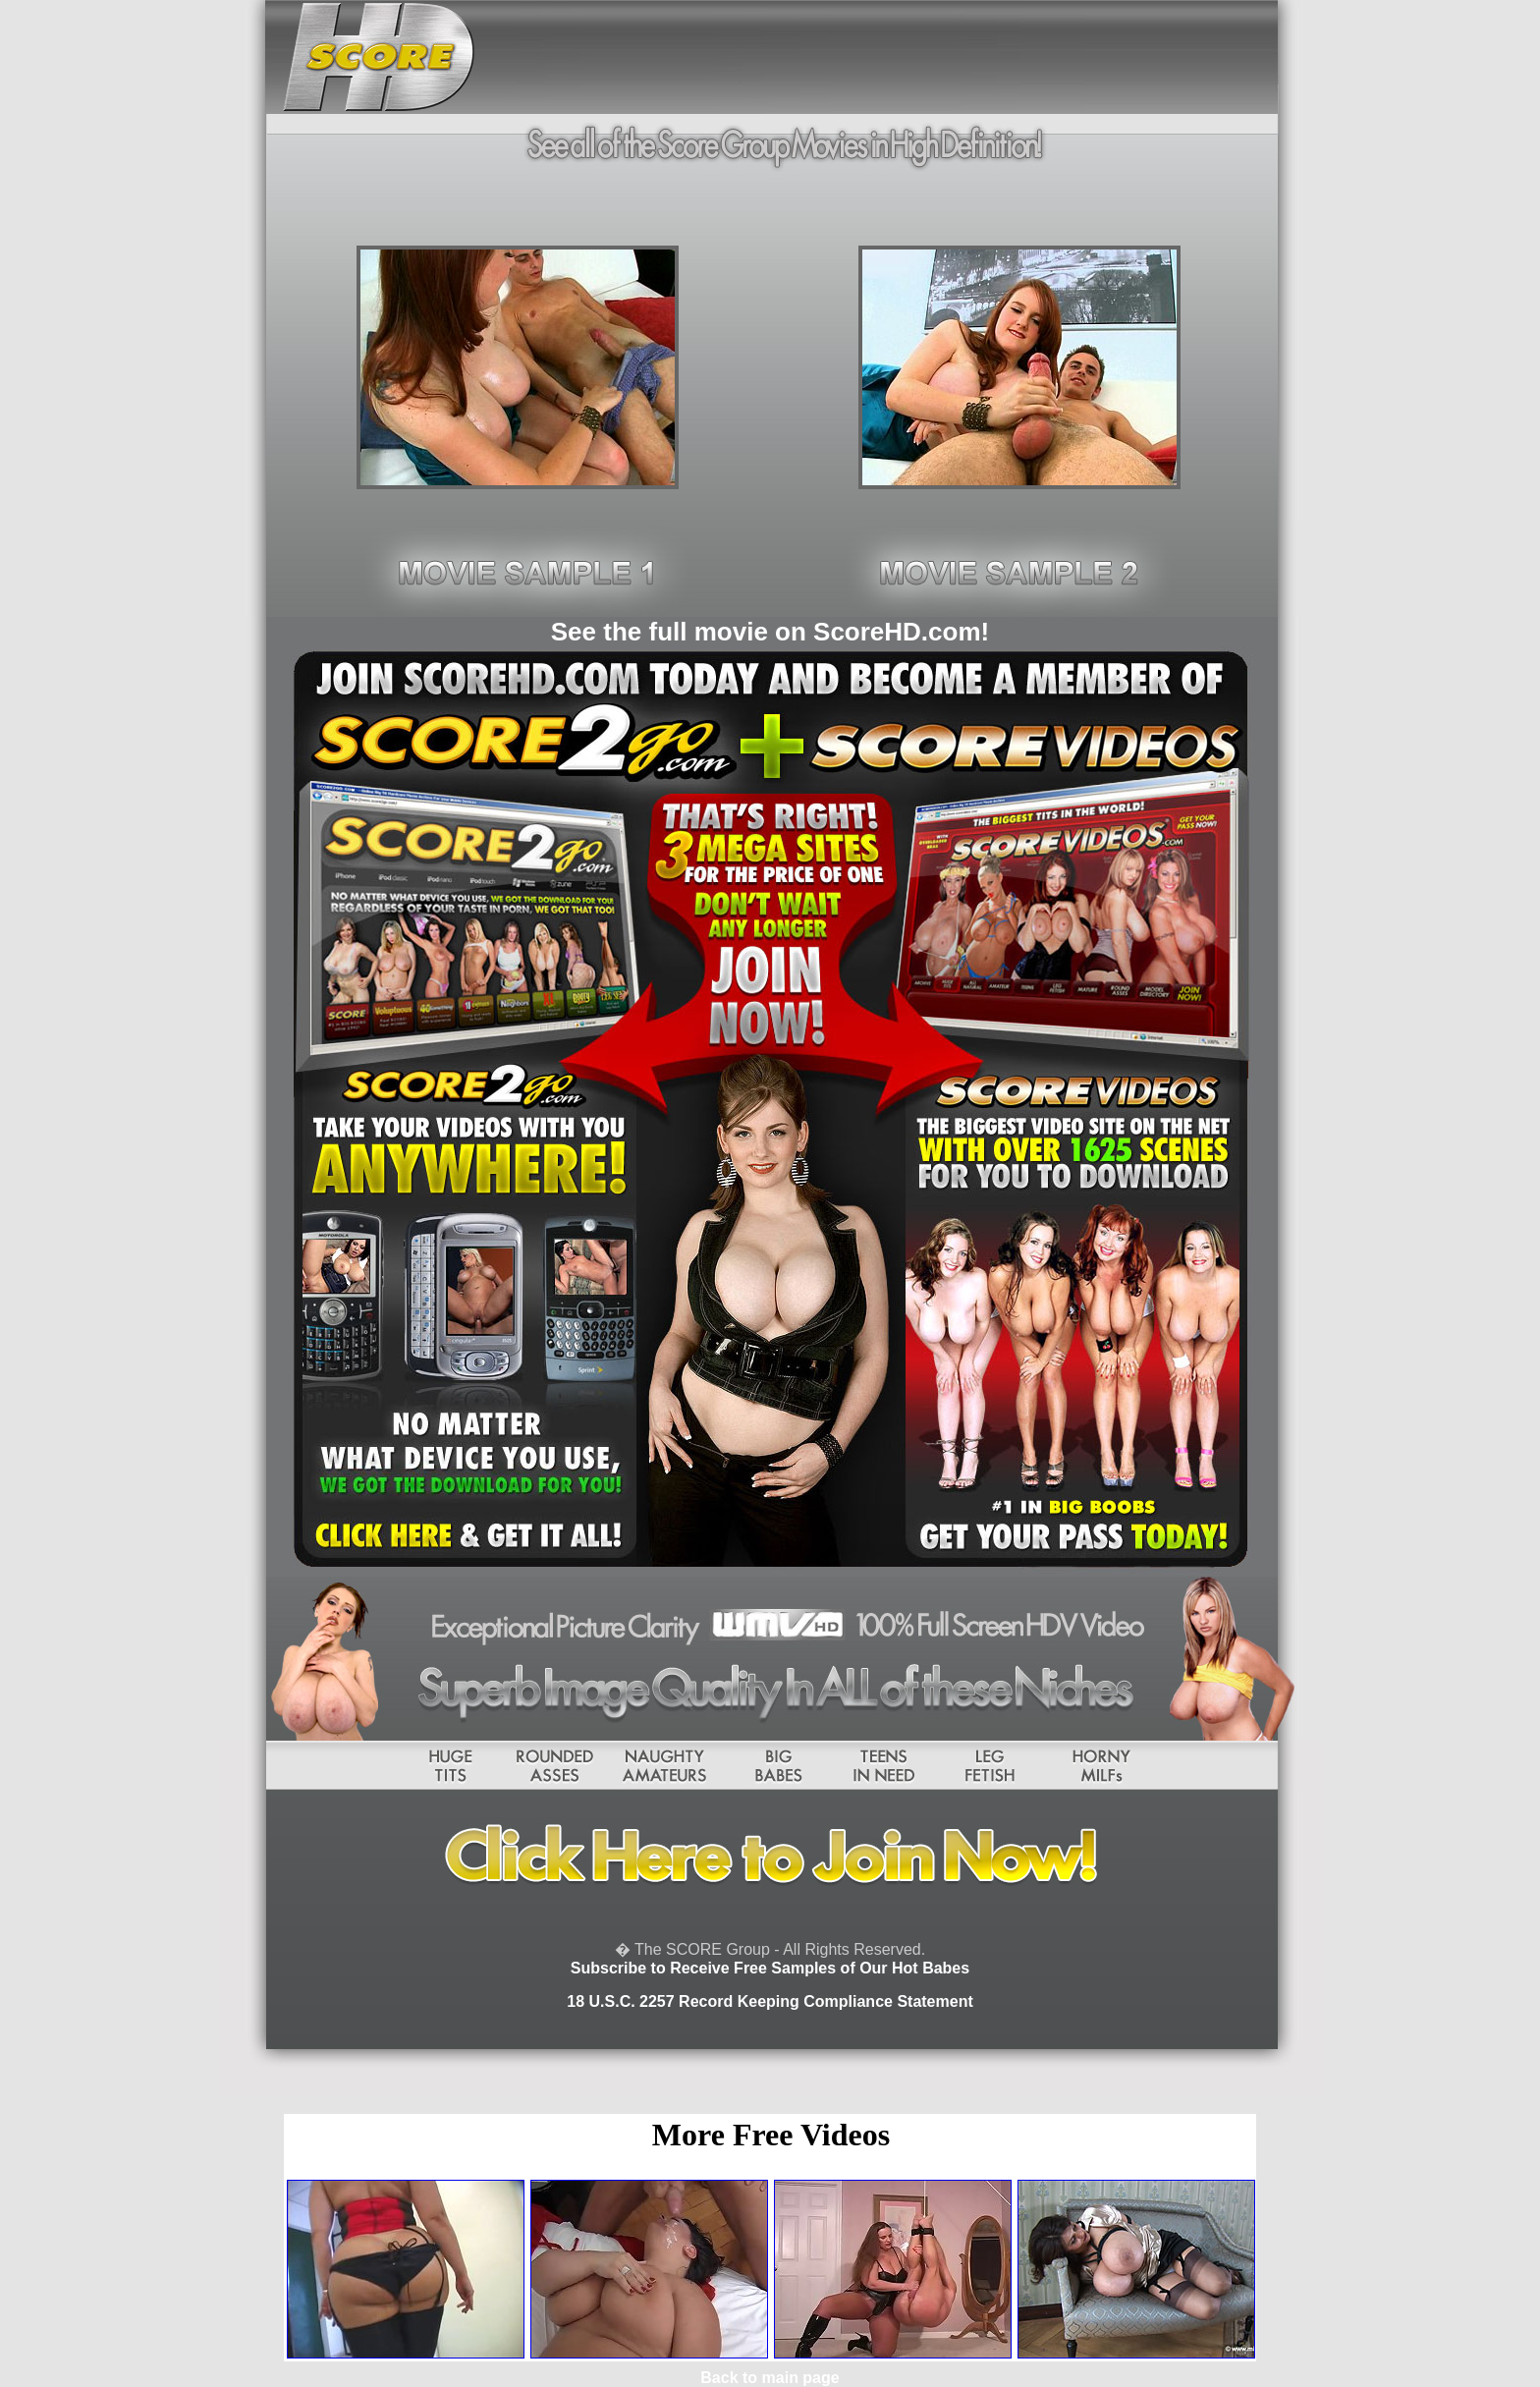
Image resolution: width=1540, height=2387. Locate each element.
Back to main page (769, 2377)
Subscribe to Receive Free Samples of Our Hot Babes (770, 1968)
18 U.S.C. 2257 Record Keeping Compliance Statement (769, 2001)
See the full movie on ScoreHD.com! (770, 631)
